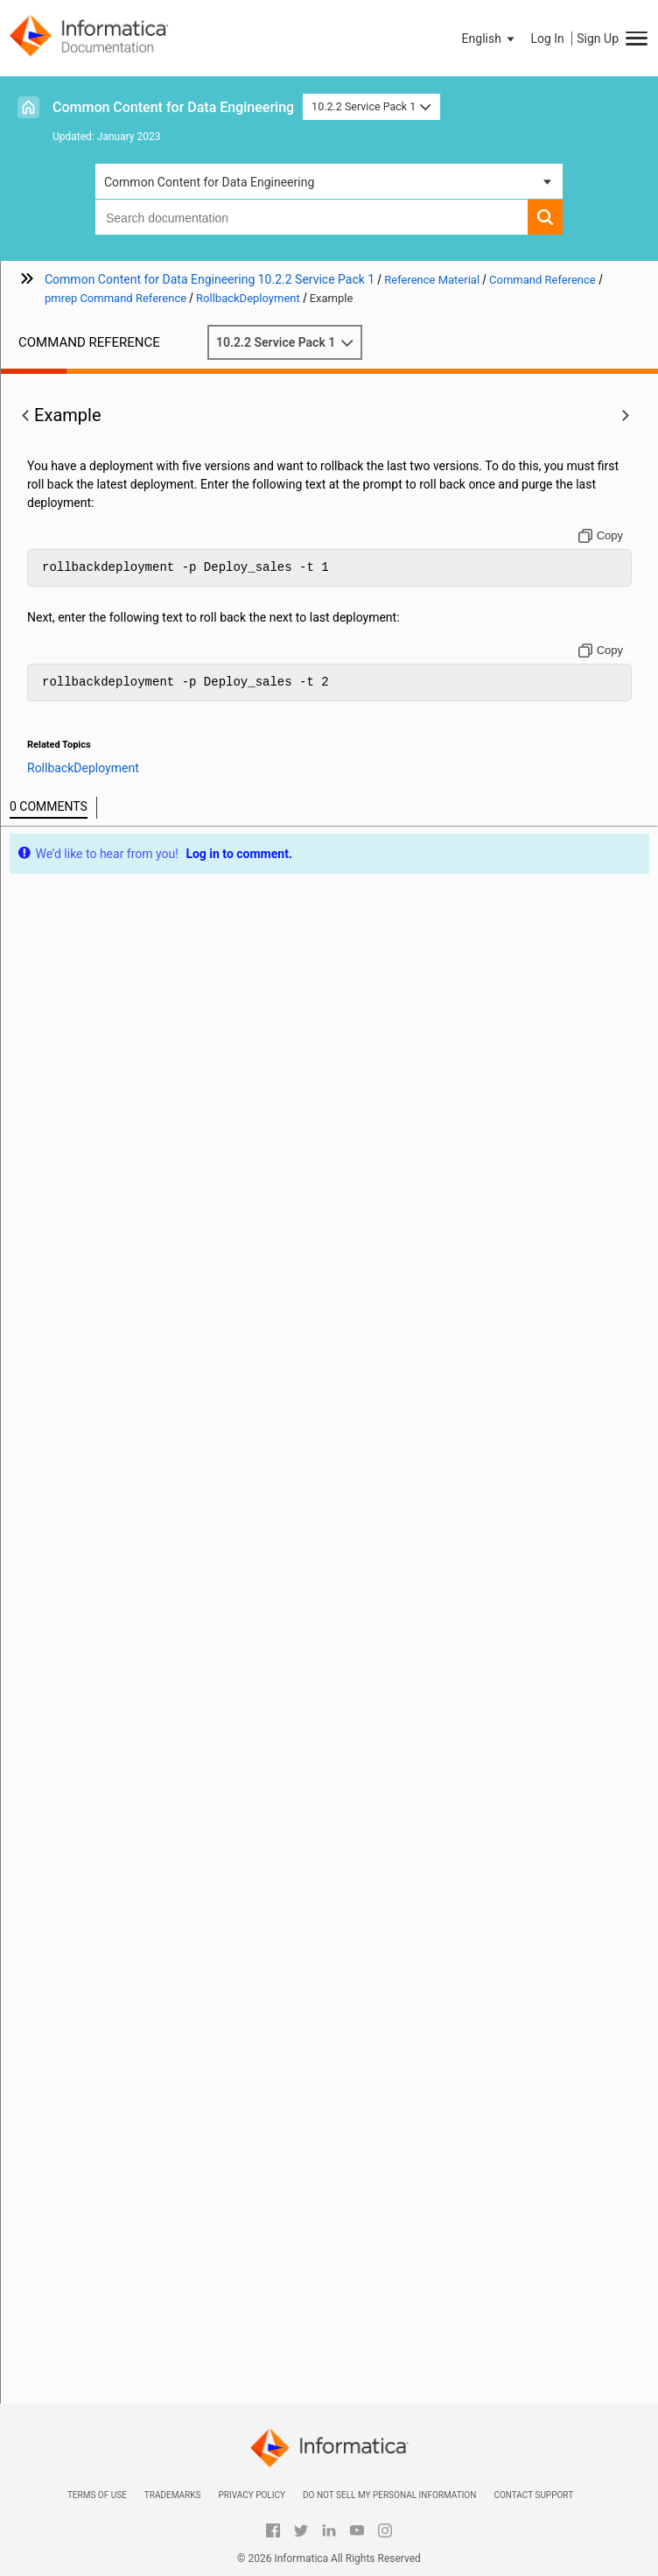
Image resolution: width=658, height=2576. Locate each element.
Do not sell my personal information (389, 2495)
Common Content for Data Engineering (173, 107)
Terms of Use (97, 2495)
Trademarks (172, 2495)
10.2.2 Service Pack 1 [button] (371, 106)
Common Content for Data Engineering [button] (209, 182)
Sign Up (598, 39)
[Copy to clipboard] (601, 535)
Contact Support (533, 2495)
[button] (490, 38)
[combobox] (311, 217)
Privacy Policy (251, 2495)
